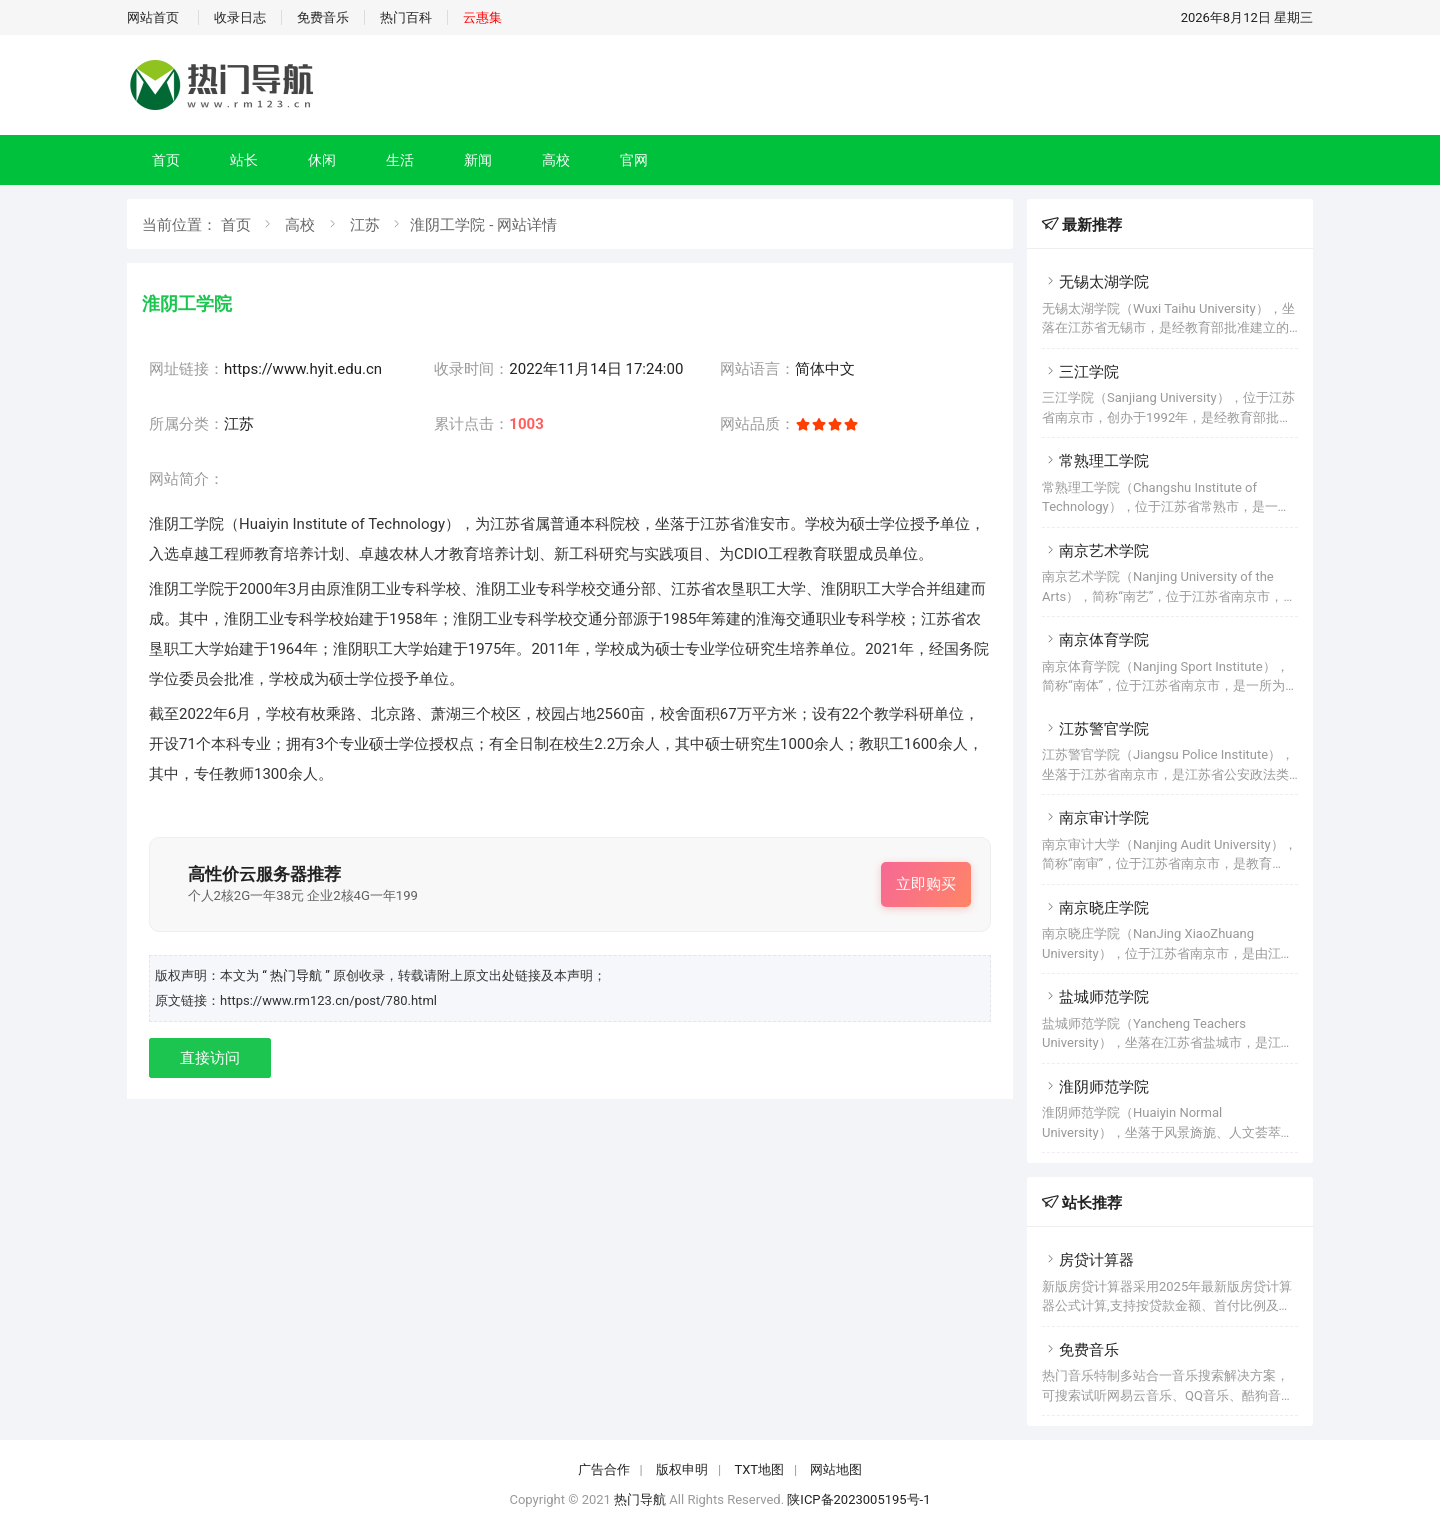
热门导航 (640, 1499)
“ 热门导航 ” (297, 975)
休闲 (322, 160)
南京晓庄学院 (1095, 908)
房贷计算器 (1088, 1260)
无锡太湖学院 (1095, 282)
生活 (400, 160)
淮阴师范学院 (1095, 1087)
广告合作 (604, 1469)
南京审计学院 (1095, 818)
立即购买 (926, 884)
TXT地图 (759, 1469)
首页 (166, 160)
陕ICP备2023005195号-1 (858, 1499)
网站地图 (836, 1469)
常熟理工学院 (1095, 461)
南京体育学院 (1095, 640)
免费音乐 (323, 17)
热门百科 (406, 17)
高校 (556, 160)
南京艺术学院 (1095, 551)
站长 (244, 160)
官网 (634, 160)
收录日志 (240, 17)
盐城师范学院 (1095, 997)
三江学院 (1080, 372)
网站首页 (153, 17)
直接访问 (210, 1058)
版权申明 (682, 1469)
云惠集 (482, 17)
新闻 (478, 160)
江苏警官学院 (1095, 729)
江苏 (365, 225)
